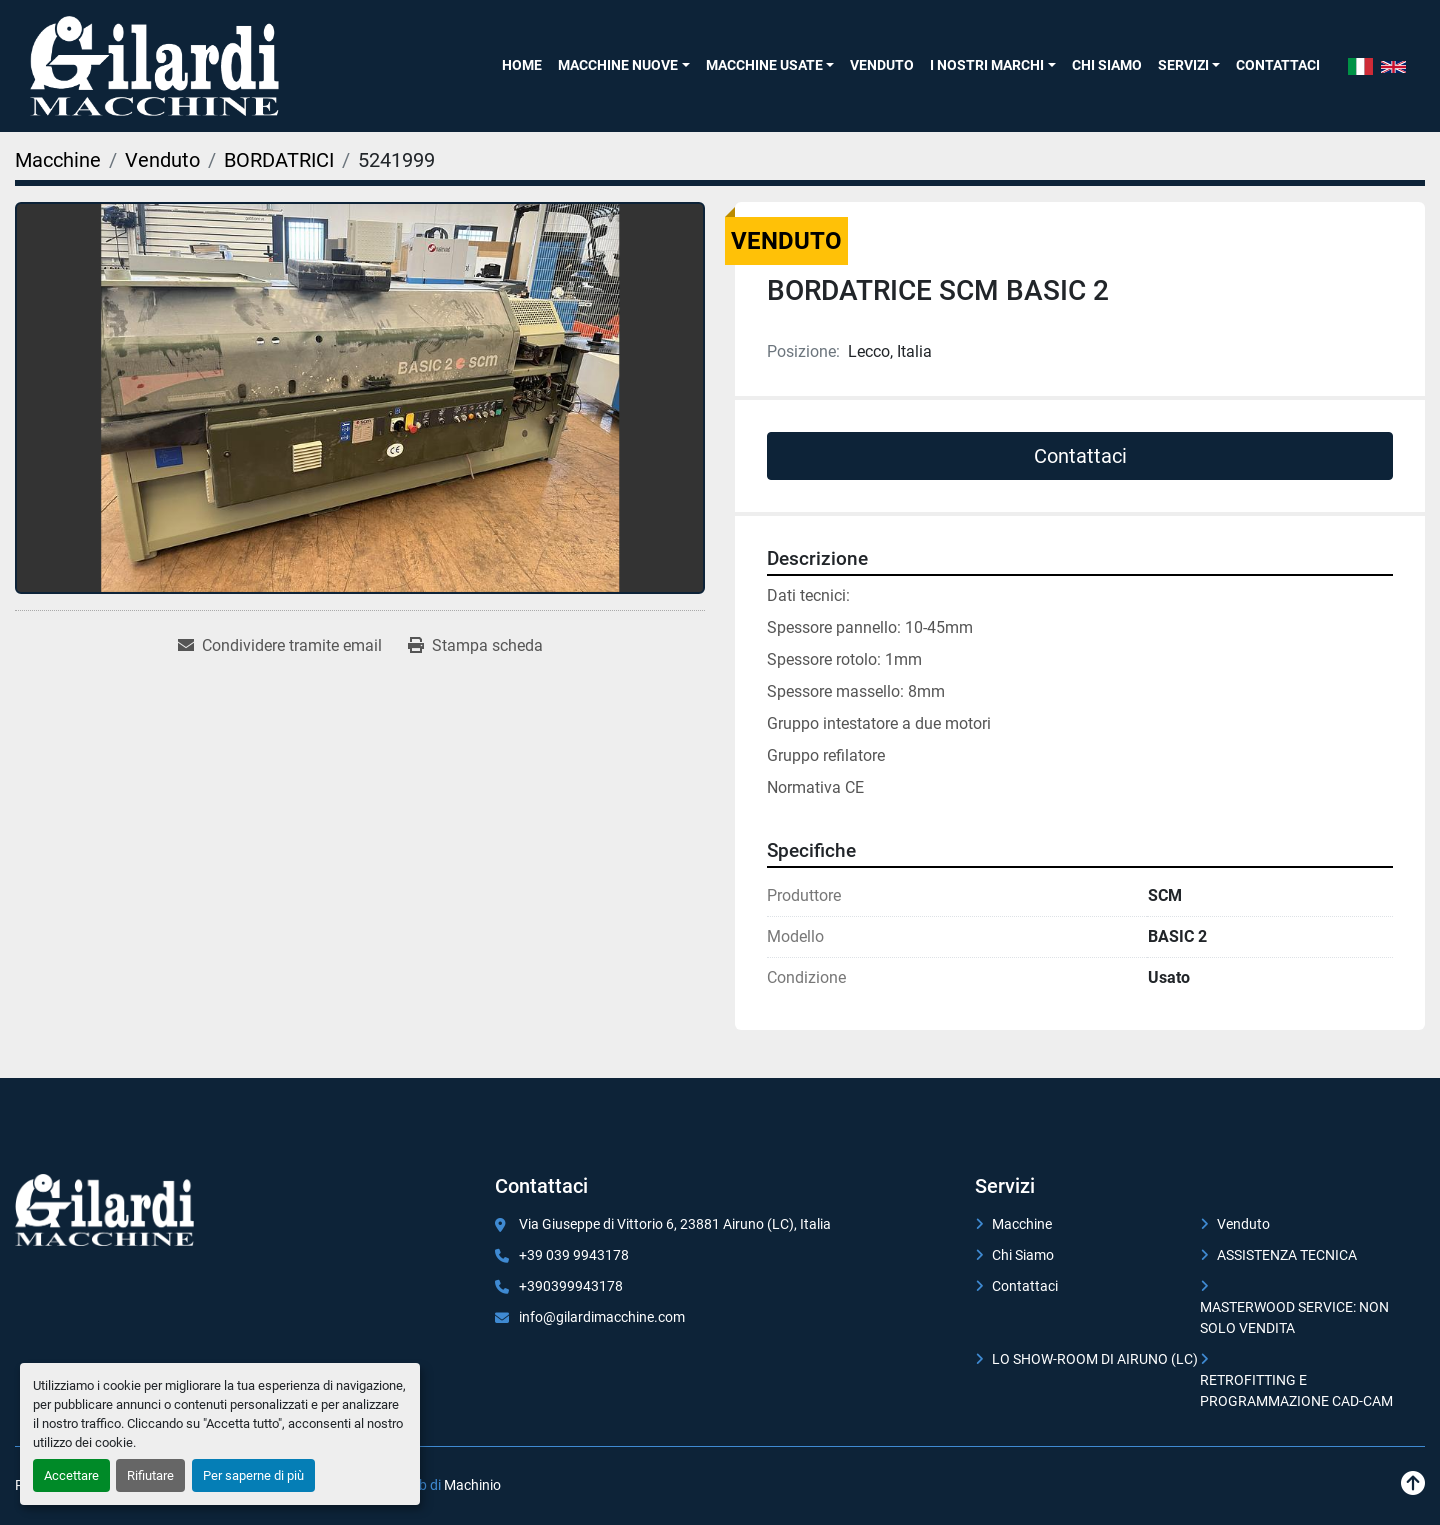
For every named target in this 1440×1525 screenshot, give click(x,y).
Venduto (882, 65)
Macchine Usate (764, 65)
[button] (623, 65)
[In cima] (1413, 1483)
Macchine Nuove (618, 65)
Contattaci (1278, 65)
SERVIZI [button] (1183, 65)
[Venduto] (162, 160)
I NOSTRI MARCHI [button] (987, 65)
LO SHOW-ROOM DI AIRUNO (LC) (1095, 1359)
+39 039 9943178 (574, 1255)
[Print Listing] (475, 646)
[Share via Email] (280, 646)
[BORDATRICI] (279, 160)
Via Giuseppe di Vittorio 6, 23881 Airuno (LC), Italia (675, 1224)
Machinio (472, 1485)
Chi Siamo (1107, 65)
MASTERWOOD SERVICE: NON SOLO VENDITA (1294, 1317)
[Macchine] (58, 160)
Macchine (1022, 1224)
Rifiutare (150, 1475)
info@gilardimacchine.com (602, 1317)
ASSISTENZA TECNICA (1287, 1255)
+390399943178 (571, 1286)
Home (522, 65)
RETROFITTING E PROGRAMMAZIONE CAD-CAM (1296, 1390)
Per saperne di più (253, 1475)
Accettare (71, 1475)
